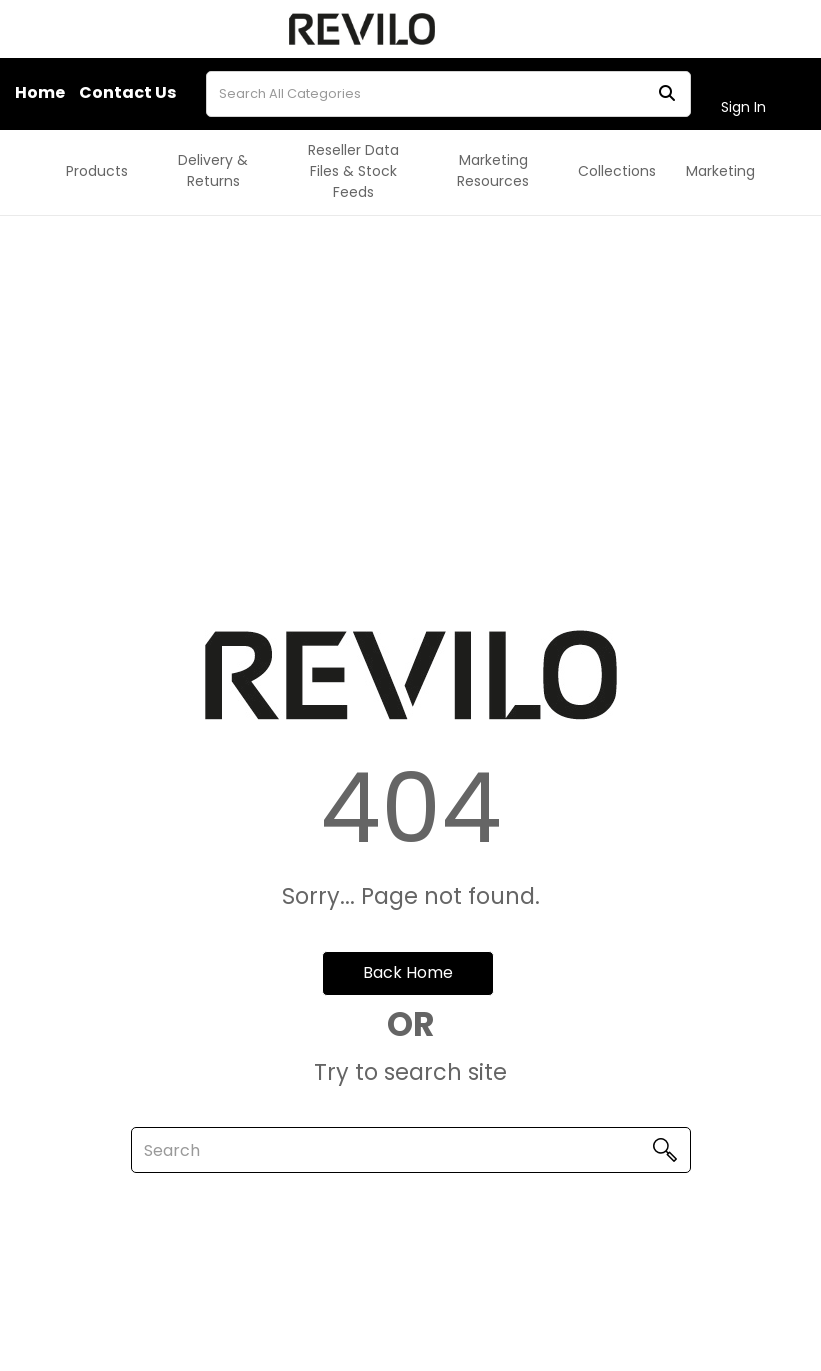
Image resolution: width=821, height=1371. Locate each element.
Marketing (720, 171)
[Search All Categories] (448, 94)
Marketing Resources (493, 170)
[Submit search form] (667, 93)
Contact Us (127, 93)
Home (40, 93)
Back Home (408, 972)
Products (97, 171)
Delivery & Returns (213, 170)
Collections (617, 171)
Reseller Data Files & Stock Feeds (353, 171)
